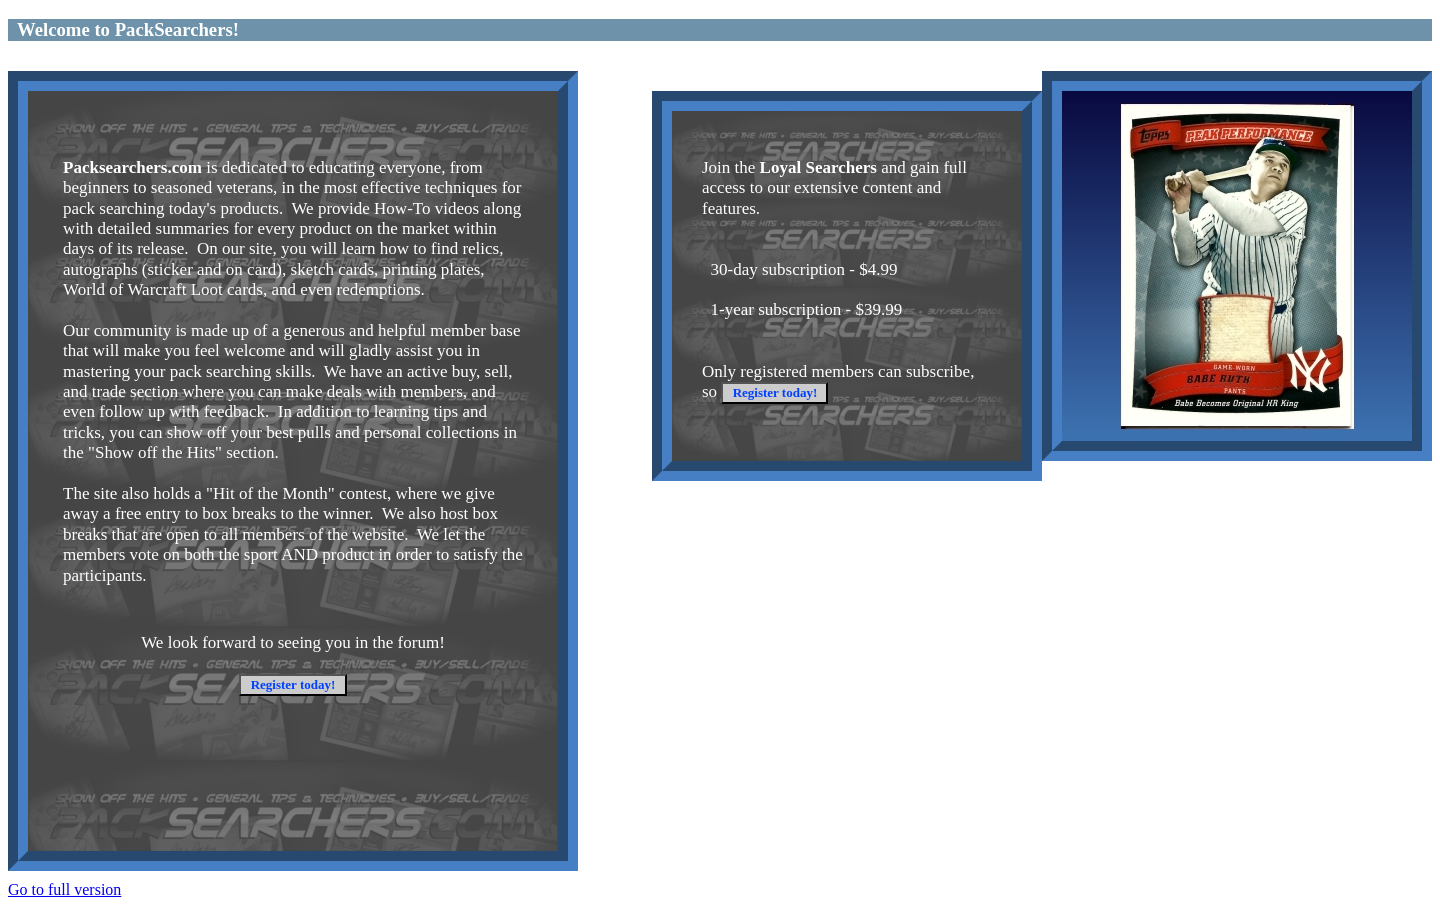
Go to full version (64, 889)
